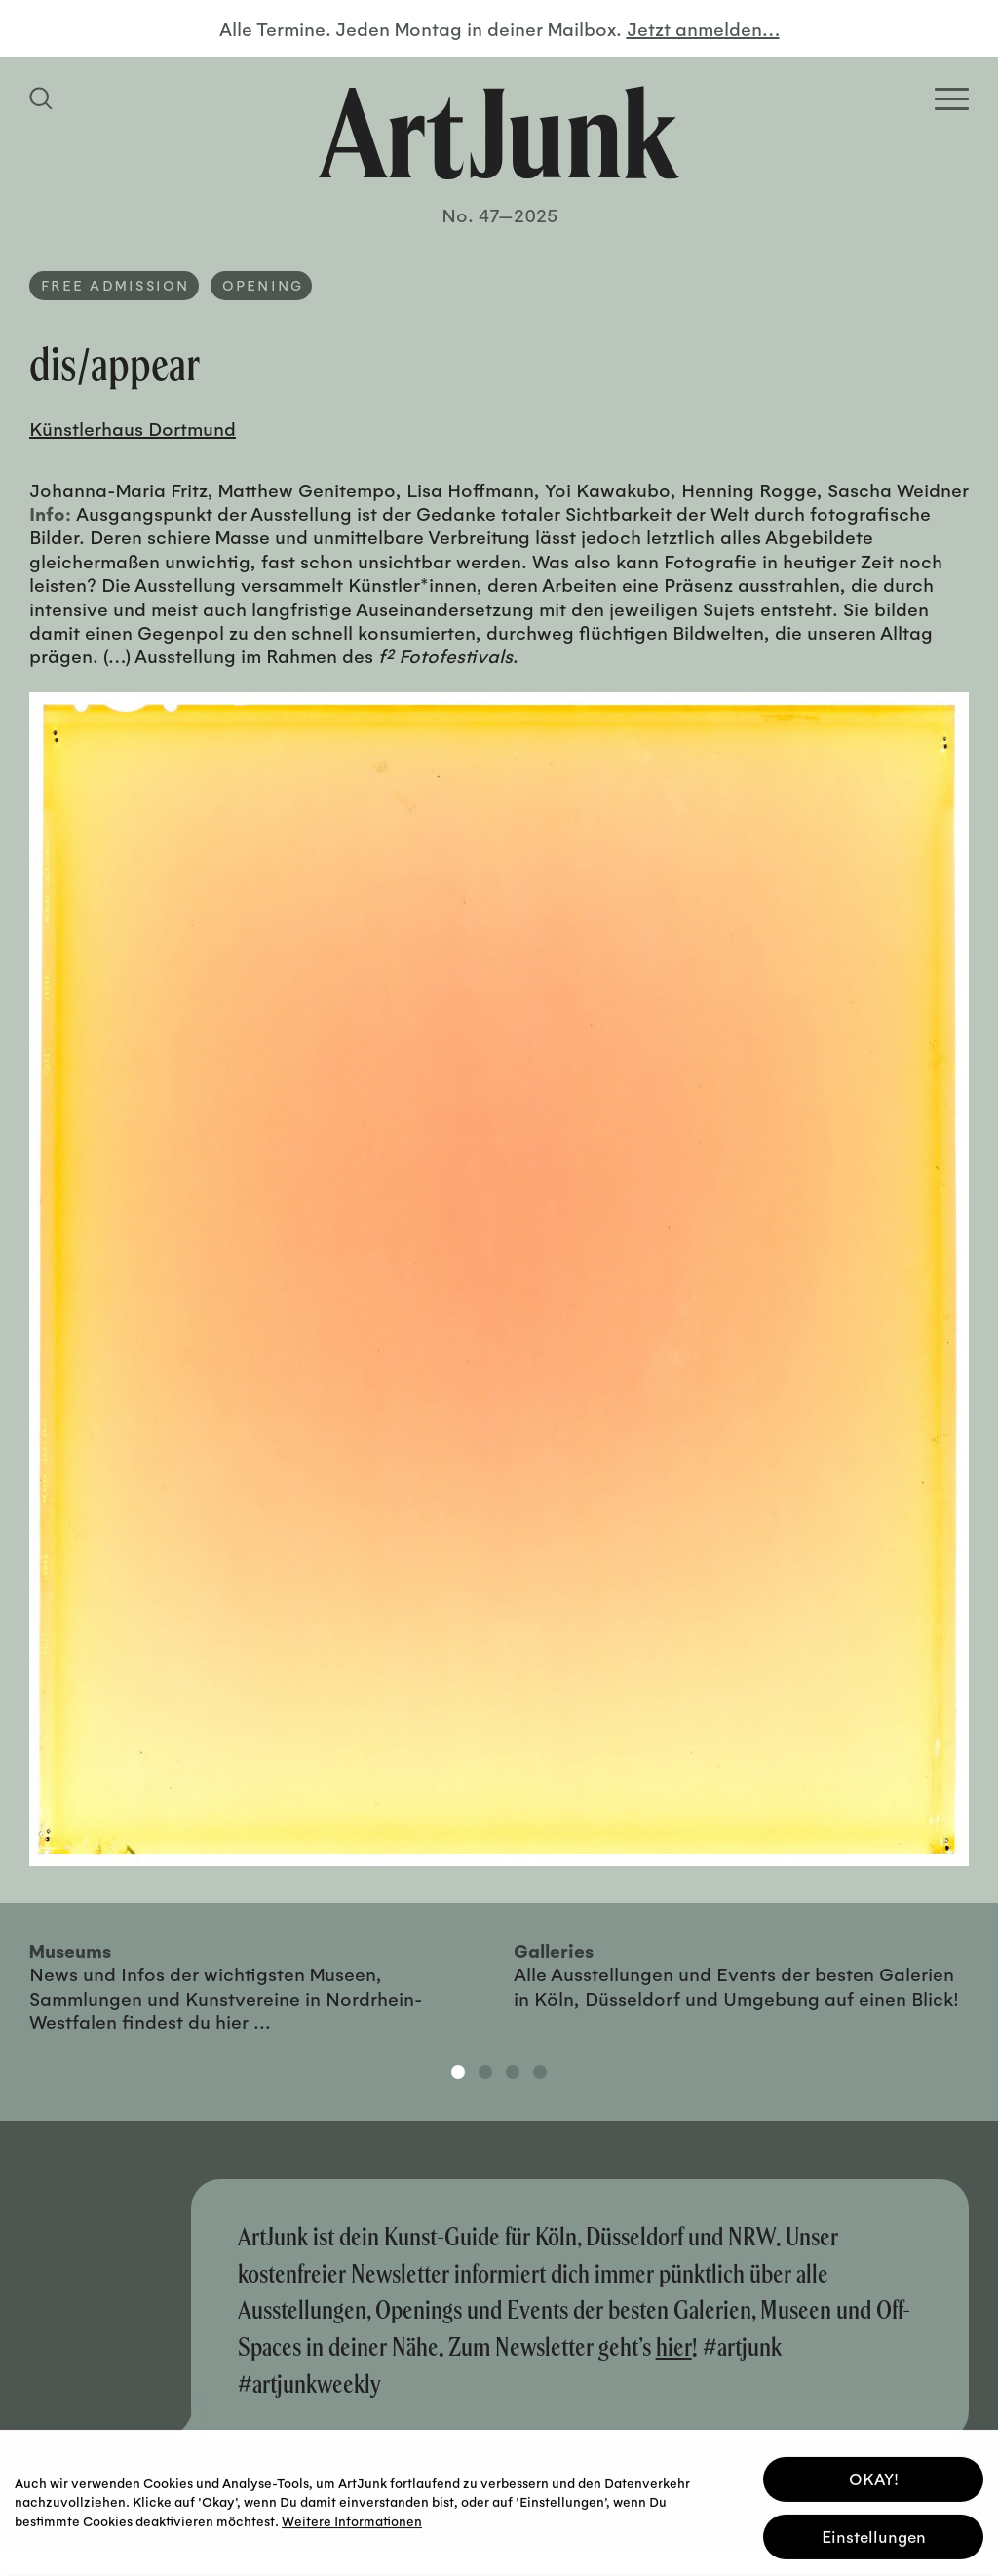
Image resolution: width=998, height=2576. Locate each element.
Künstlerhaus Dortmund (132, 428)
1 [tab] (458, 2072)
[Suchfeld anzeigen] (43, 98)
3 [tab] (512, 2072)
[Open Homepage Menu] (952, 99)
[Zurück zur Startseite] (499, 132)
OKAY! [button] (874, 2476)
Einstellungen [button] (874, 2533)
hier (674, 2346)
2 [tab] (485, 2072)
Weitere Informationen (352, 2517)
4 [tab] (540, 2072)
